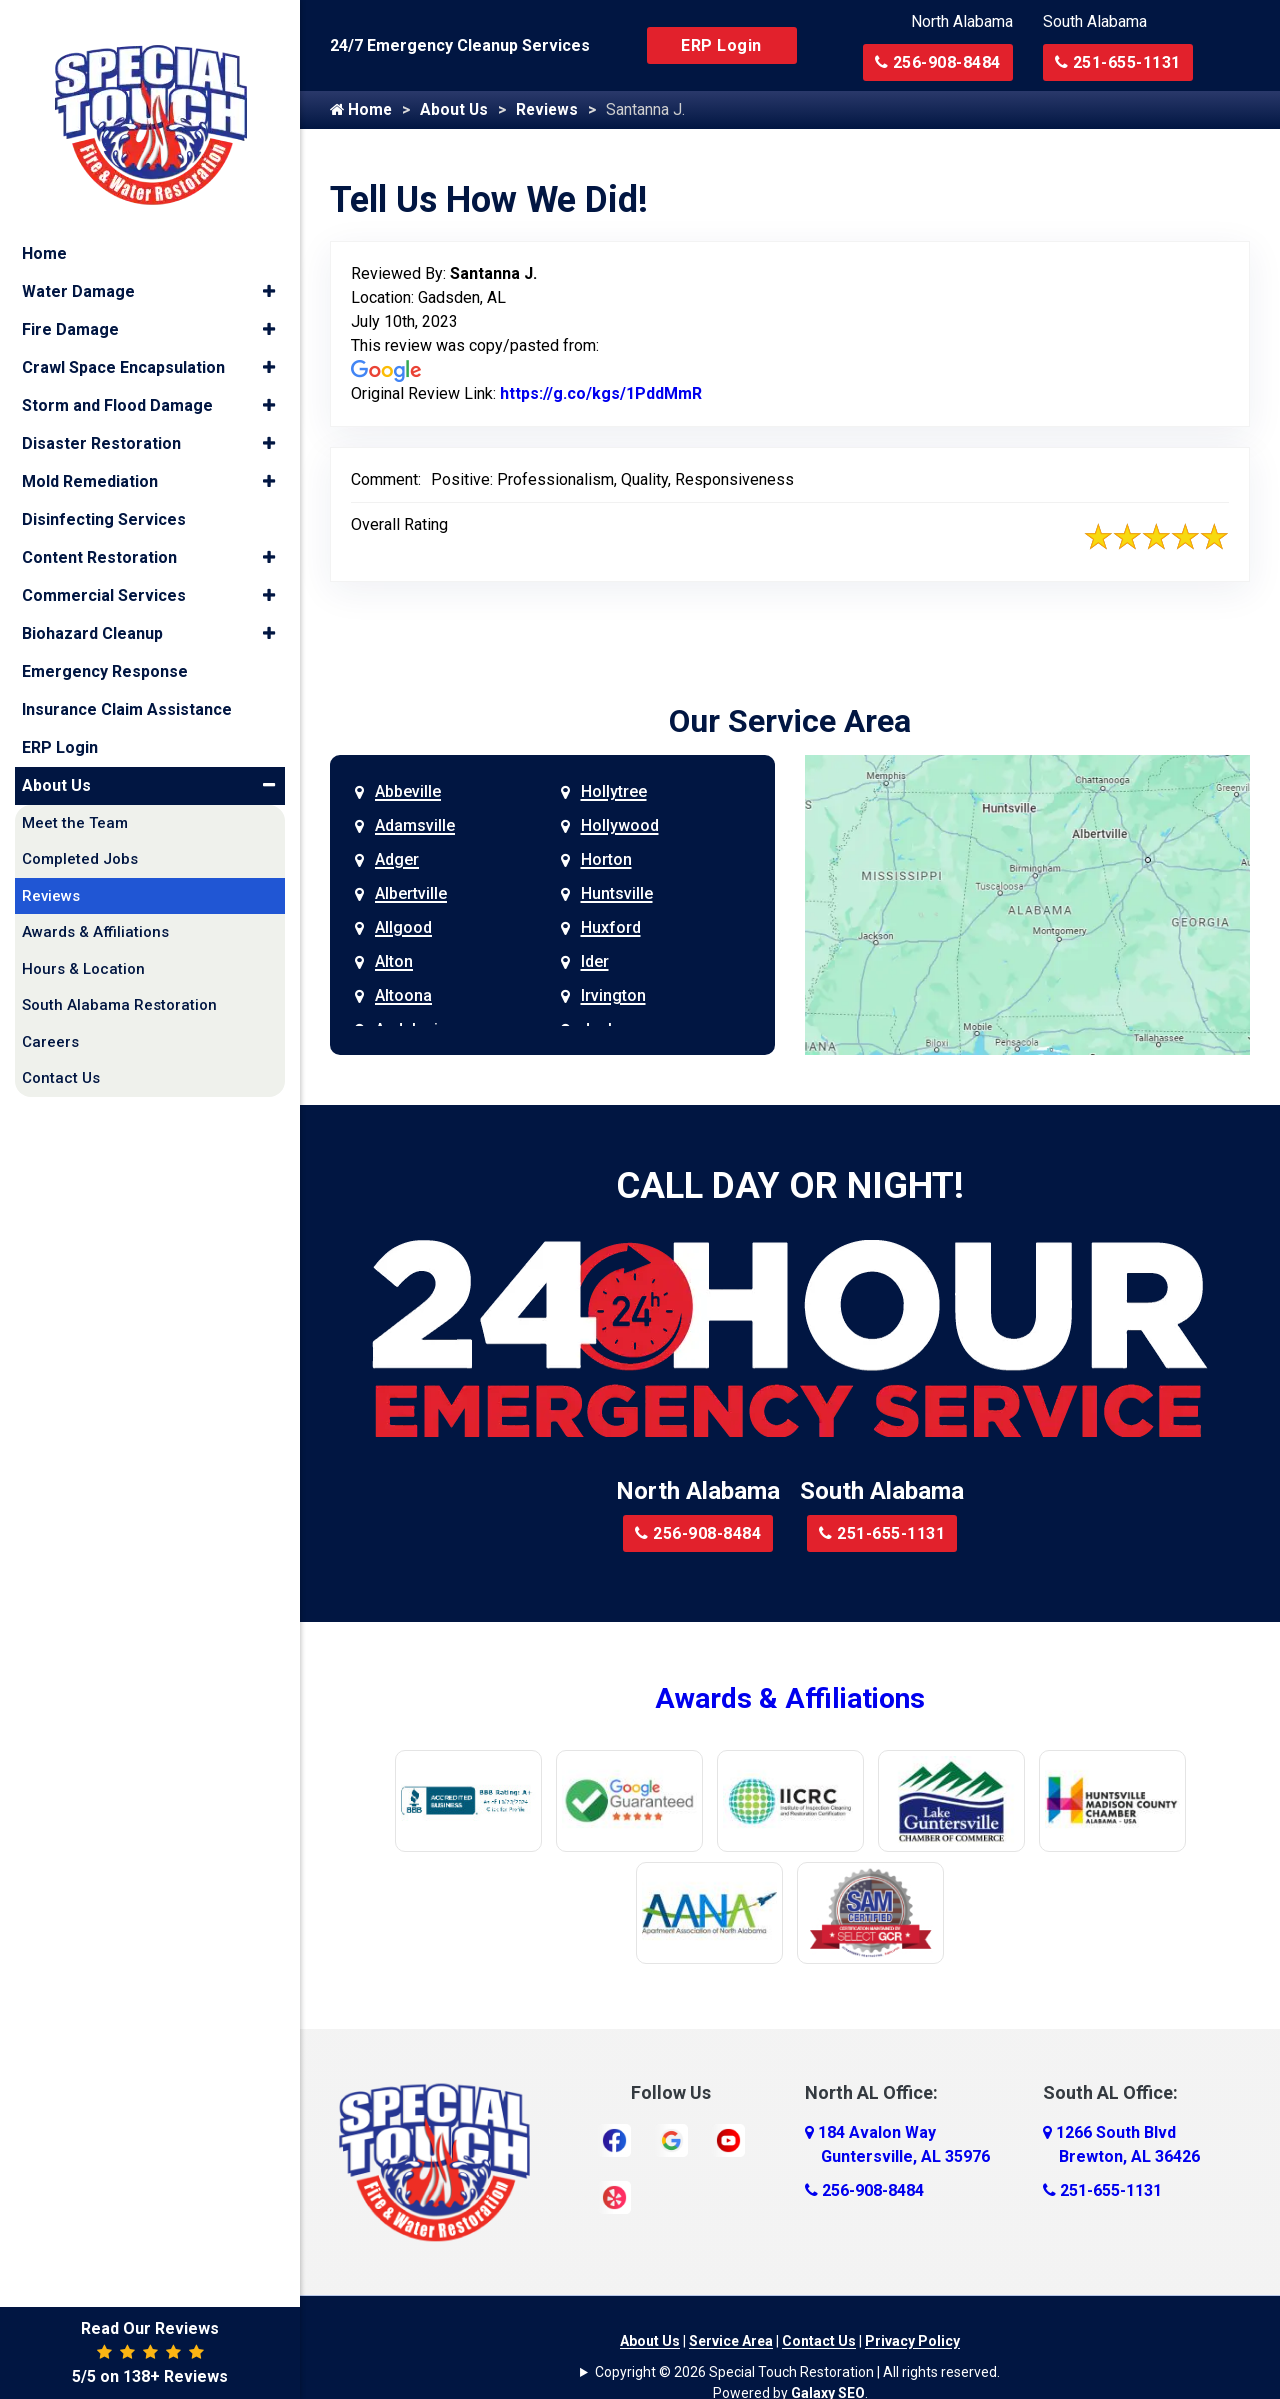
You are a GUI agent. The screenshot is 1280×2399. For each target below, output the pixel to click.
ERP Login (721, 45)
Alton (394, 962)
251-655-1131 (1118, 62)
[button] (268, 272)
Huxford (611, 928)
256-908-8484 (938, 62)
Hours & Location (83, 949)
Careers (50, 1022)
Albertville (411, 894)
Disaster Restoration (101, 423)
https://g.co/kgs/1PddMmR (601, 394)
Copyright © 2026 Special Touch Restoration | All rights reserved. (797, 2373)
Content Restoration (99, 537)
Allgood (403, 928)
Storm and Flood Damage (117, 385)
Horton (606, 860)
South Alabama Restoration (119, 986)
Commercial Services (104, 575)
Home (362, 110)
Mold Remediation (90, 461)
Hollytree (614, 792)
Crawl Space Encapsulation (123, 347)
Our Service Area (790, 722)
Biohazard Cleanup (92, 613)
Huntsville (617, 894)
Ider (595, 962)
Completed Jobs (80, 840)
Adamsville (415, 826)
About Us (457, 110)
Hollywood (620, 826)
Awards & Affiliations (790, 1699)
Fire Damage (70, 309)
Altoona (403, 996)
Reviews (553, 110)
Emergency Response (105, 651)
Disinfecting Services (104, 499)
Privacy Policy (912, 2342)
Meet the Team (75, 803)
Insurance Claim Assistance (127, 689)
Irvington (613, 996)
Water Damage (78, 271)
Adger (397, 860)
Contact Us (819, 2342)
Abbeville (408, 792)
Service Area (731, 2342)
